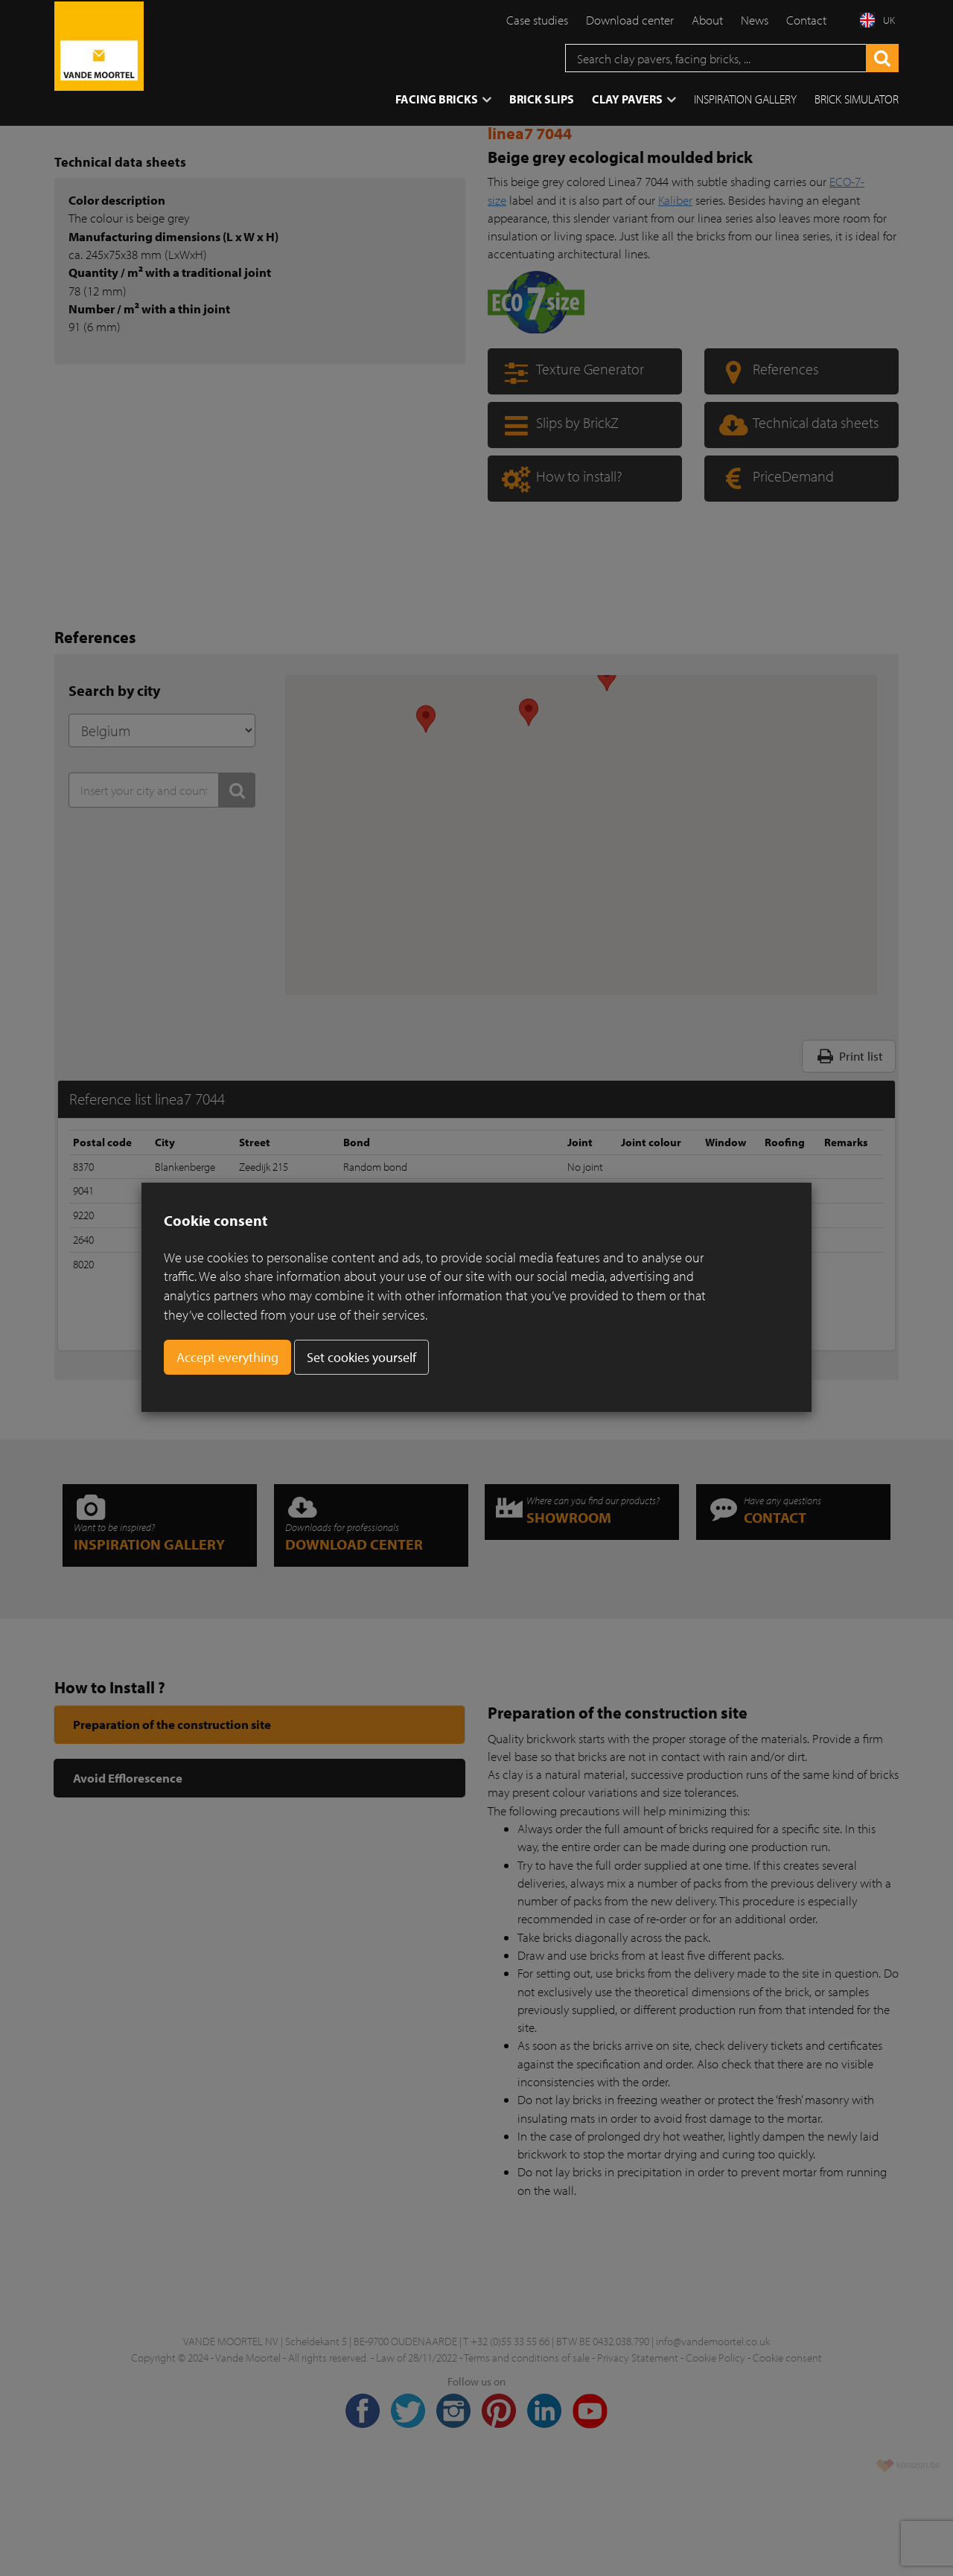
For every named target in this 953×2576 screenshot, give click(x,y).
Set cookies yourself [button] (361, 1357)
